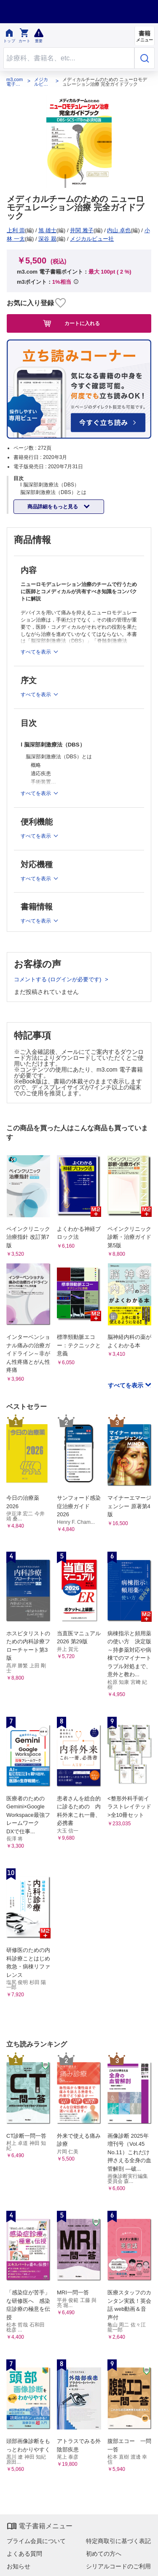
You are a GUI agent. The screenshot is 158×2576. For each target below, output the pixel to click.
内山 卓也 (119, 230)
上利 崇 (16, 230)
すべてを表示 (126, 1385)
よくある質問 (24, 2554)
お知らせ (18, 2566)
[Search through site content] (68, 58)
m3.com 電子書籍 (14, 82)
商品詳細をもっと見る (53, 507)
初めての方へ (103, 2554)
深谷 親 (47, 239)
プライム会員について (36, 2541)
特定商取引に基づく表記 (118, 2541)
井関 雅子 (82, 230)
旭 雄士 (47, 230)
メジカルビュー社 (41, 82)
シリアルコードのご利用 (118, 2566)
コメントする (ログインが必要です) (58, 979)
